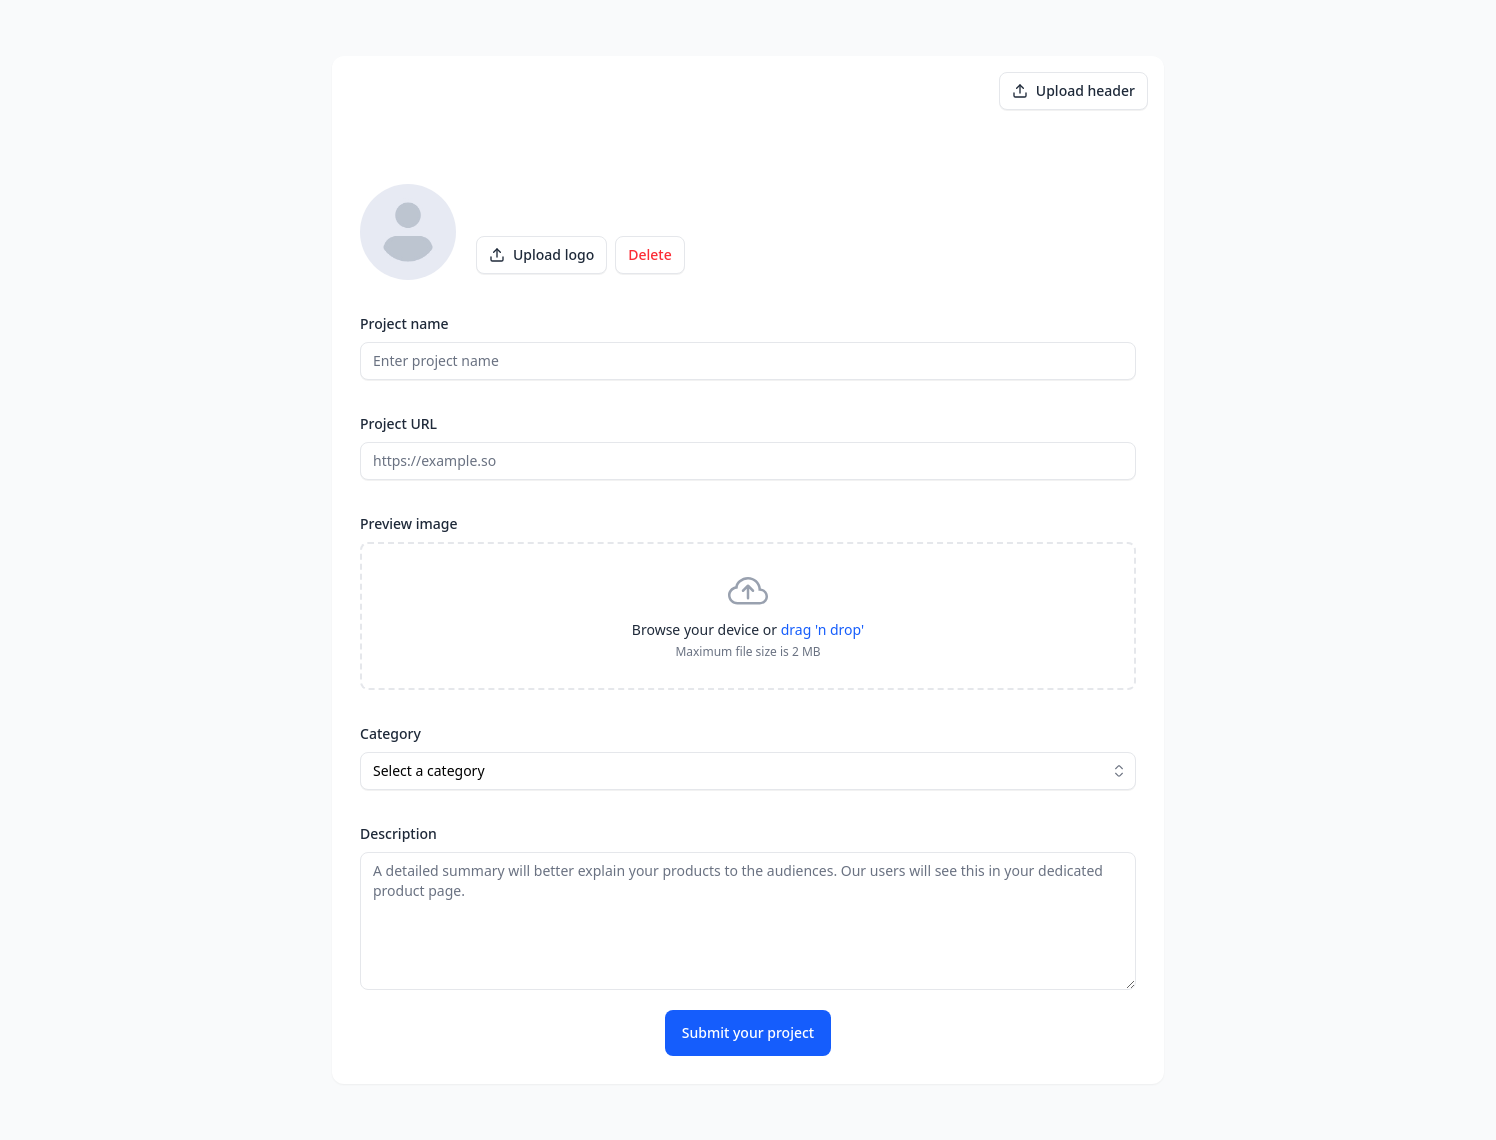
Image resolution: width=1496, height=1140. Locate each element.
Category (390, 733)
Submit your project (748, 1032)
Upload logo (541, 254)
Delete (649, 254)
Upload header (1073, 90)
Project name (404, 323)
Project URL (398, 423)
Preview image (409, 523)
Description (398, 833)
